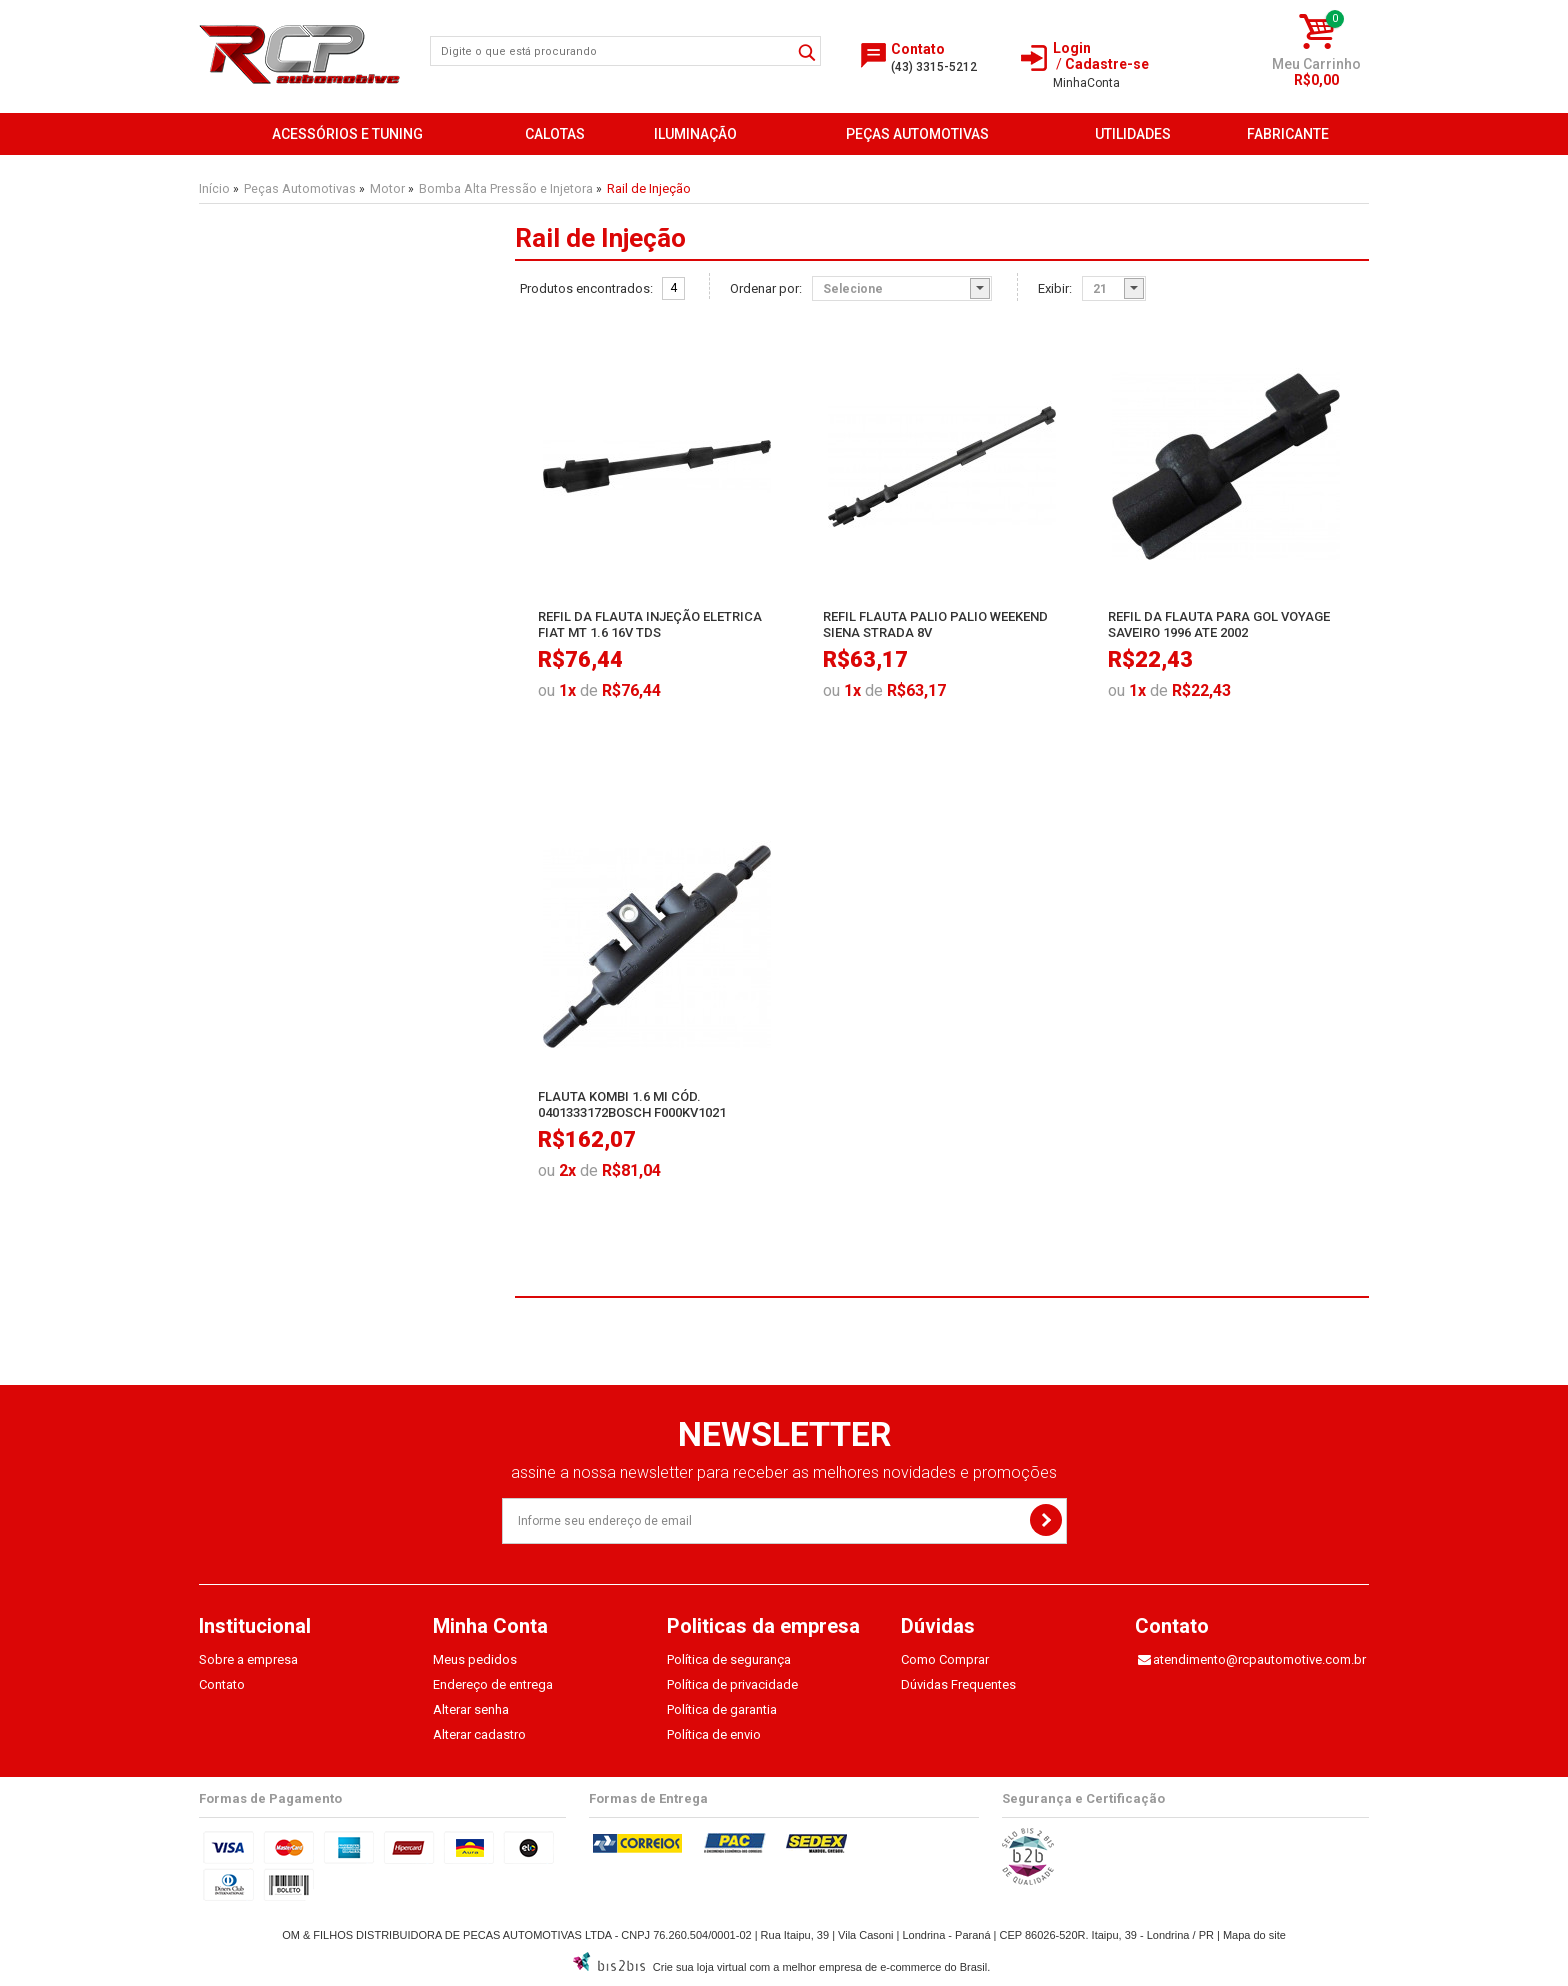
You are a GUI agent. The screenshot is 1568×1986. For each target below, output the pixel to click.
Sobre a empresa (248, 1659)
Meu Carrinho (1316, 64)
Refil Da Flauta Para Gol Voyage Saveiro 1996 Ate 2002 (1219, 625)
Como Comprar (945, 1659)
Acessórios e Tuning (347, 134)
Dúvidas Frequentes (958, 1684)
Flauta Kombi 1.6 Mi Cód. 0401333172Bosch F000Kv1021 (632, 1105)
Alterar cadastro (479, 1734)
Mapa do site (1254, 1935)
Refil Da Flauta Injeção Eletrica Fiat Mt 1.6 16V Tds (650, 625)
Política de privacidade (732, 1684)
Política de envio (714, 1734)
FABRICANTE (1288, 134)
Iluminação (695, 134)
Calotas (555, 134)
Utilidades (1133, 134)
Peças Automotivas (917, 134)
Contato (222, 1684)
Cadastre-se (1107, 64)
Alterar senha (471, 1709)
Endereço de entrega (493, 1684)
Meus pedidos (475, 1659)
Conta (1086, 83)
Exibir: (1055, 289)
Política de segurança (729, 1659)
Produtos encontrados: (586, 289)
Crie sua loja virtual (700, 1967)
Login (1072, 48)
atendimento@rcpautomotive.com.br (1259, 1659)
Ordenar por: (766, 289)
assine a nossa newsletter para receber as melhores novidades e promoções (784, 1472)
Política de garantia (722, 1709)
